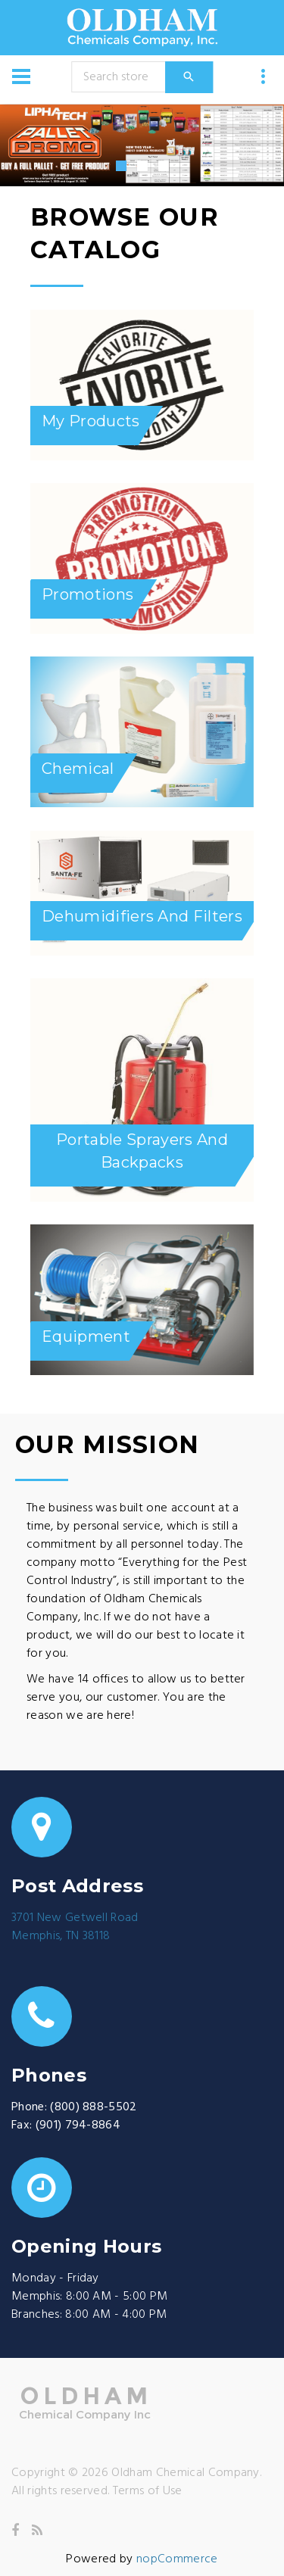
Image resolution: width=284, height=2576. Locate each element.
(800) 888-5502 (93, 2107)
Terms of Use (148, 2491)
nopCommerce (177, 2559)
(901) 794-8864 (78, 2125)
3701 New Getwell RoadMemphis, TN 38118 (75, 1927)
